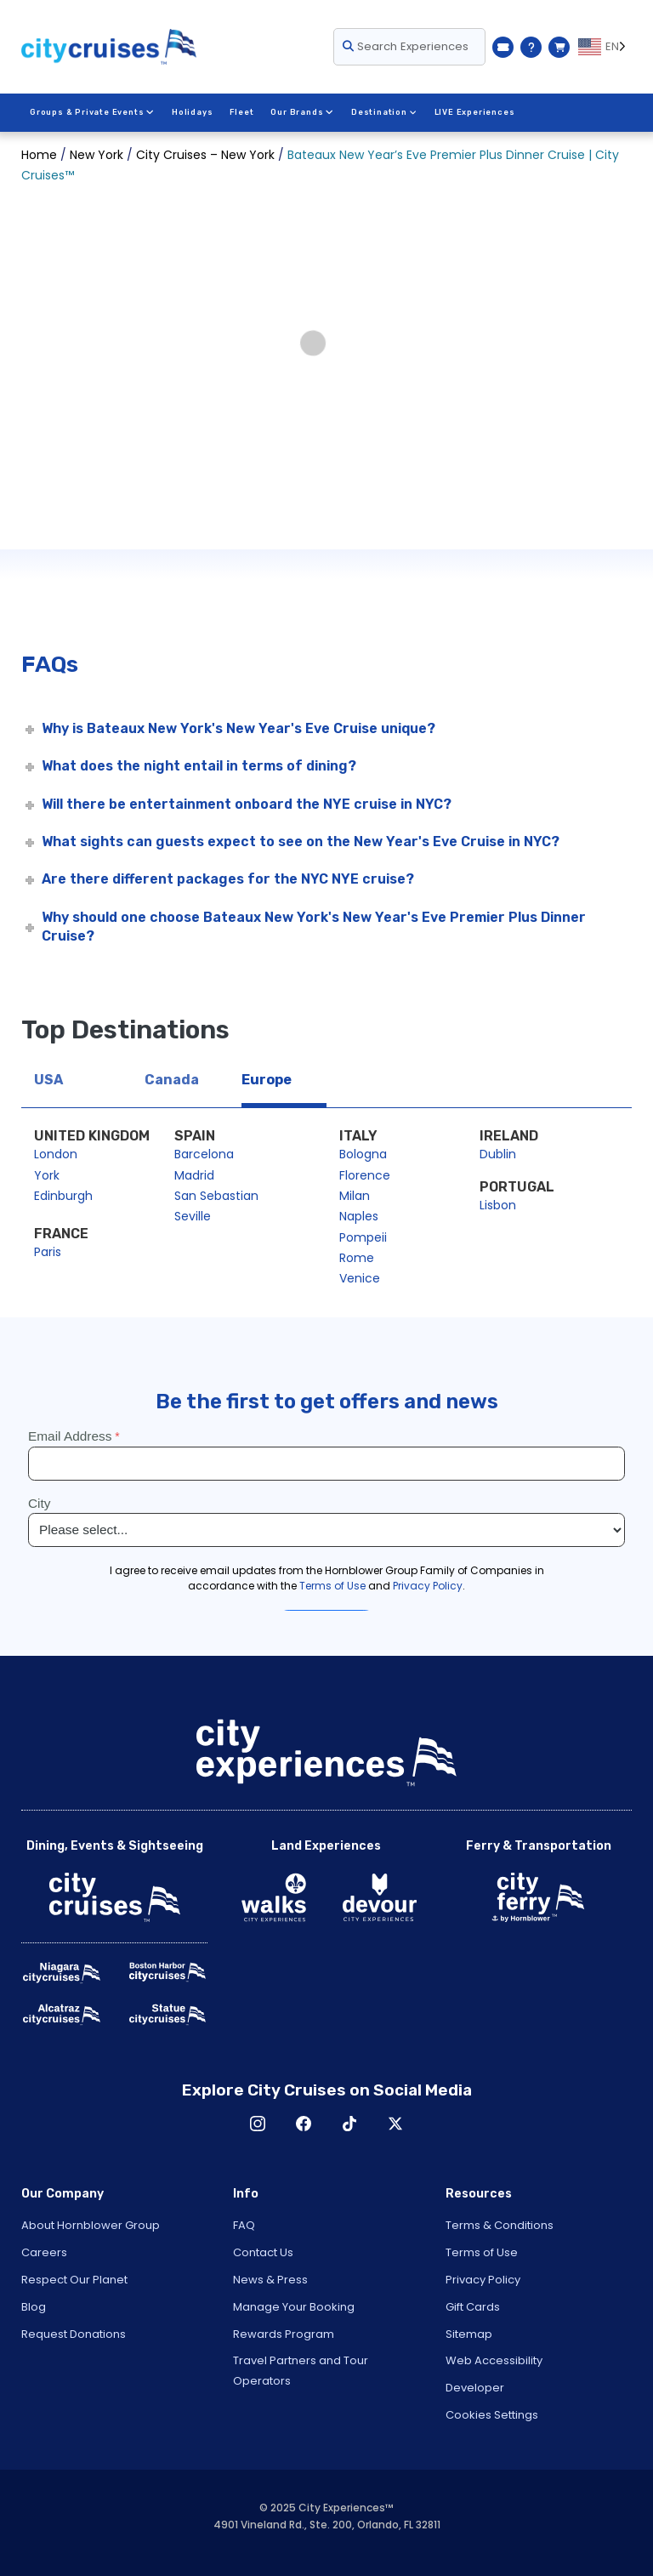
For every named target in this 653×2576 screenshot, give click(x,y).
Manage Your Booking (294, 2307)
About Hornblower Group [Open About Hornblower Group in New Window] (90, 2225)
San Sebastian (216, 1195)
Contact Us (263, 2252)
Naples (358, 1216)
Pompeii (363, 1237)
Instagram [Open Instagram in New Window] (257, 2123)
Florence (364, 1175)
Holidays (191, 112)
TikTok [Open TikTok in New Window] (349, 2123)
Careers (44, 2252)
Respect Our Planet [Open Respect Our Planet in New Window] (74, 2280)
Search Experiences (405, 46)
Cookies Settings (492, 2415)
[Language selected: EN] (605, 46)
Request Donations (73, 2334)
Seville (192, 1216)
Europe (266, 1080)
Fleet (241, 112)
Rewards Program (283, 2334)
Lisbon (498, 1205)
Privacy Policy (483, 2280)
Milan (354, 1195)
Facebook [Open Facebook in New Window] (303, 2123)
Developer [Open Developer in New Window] (475, 2388)
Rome (356, 1257)
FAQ (244, 2225)
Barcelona (204, 1154)
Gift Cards (473, 2307)
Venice (359, 1278)
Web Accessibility (494, 2360)
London (55, 1154)
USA (48, 1080)
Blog (33, 2307)
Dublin (498, 1154)
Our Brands (301, 112)
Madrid (194, 1175)
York (47, 1175)
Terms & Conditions (500, 2225)
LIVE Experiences (473, 112)
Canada (172, 1080)
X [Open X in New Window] (395, 2123)
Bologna (363, 1154)
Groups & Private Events (92, 112)
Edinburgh (63, 1195)
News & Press (270, 2280)
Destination (382, 112)
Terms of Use (482, 2252)
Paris (47, 1251)
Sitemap (469, 2334)
